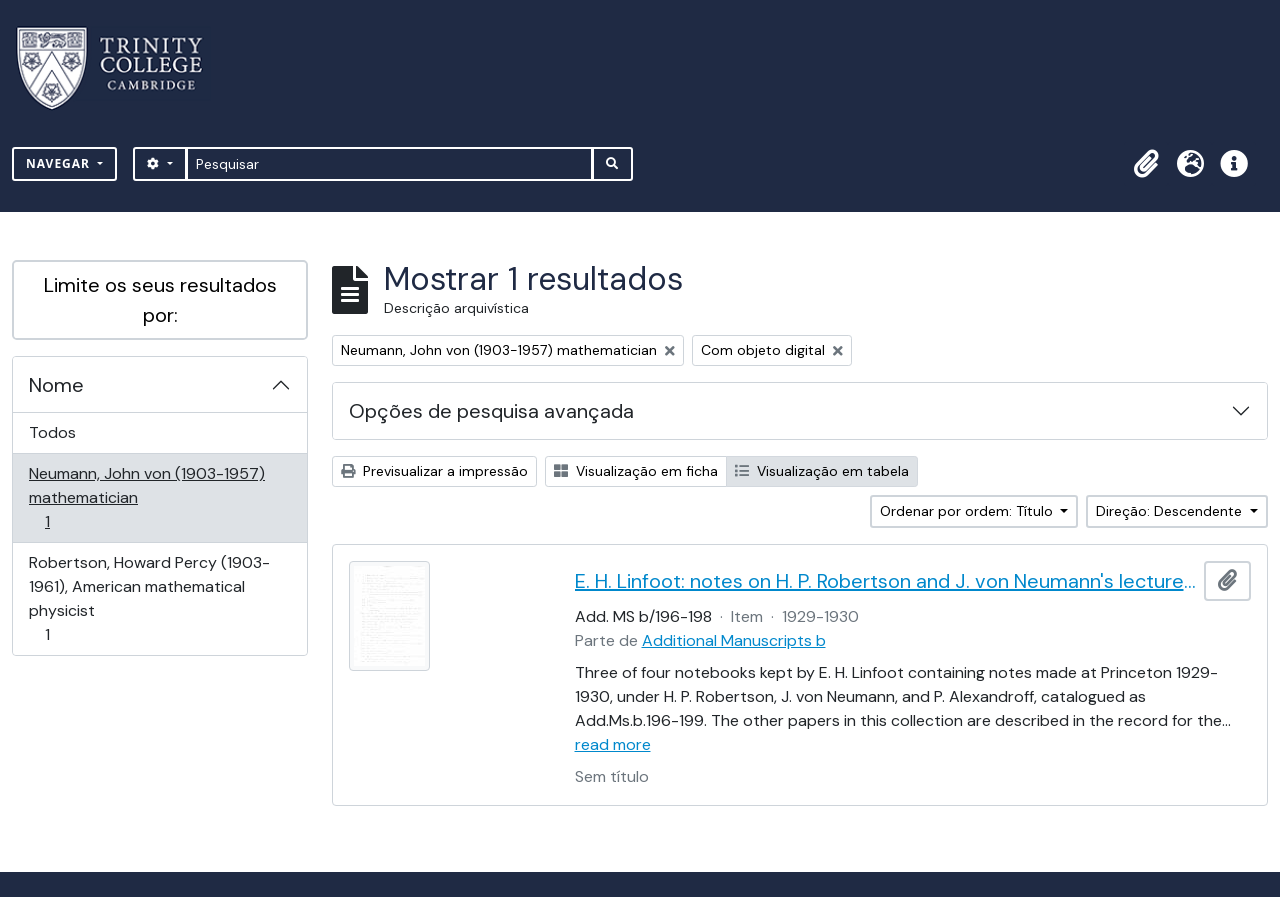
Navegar (60, 163)
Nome (56, 385)
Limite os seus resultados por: (160, 300)
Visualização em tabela (822, 471)
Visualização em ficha (636, 471)
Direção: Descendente (1171, 511)
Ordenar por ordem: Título (968, 511)
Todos (52, 432)
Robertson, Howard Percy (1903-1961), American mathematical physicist (149, 598)
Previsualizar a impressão (434, 471)
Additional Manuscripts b (734, 640)
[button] (1146, 164)
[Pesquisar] (389, 164)
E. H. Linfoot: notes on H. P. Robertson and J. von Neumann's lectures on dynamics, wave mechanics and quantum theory (886, 581)
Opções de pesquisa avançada (491, 411)
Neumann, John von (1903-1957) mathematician (146, 497)
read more (613, 744)
